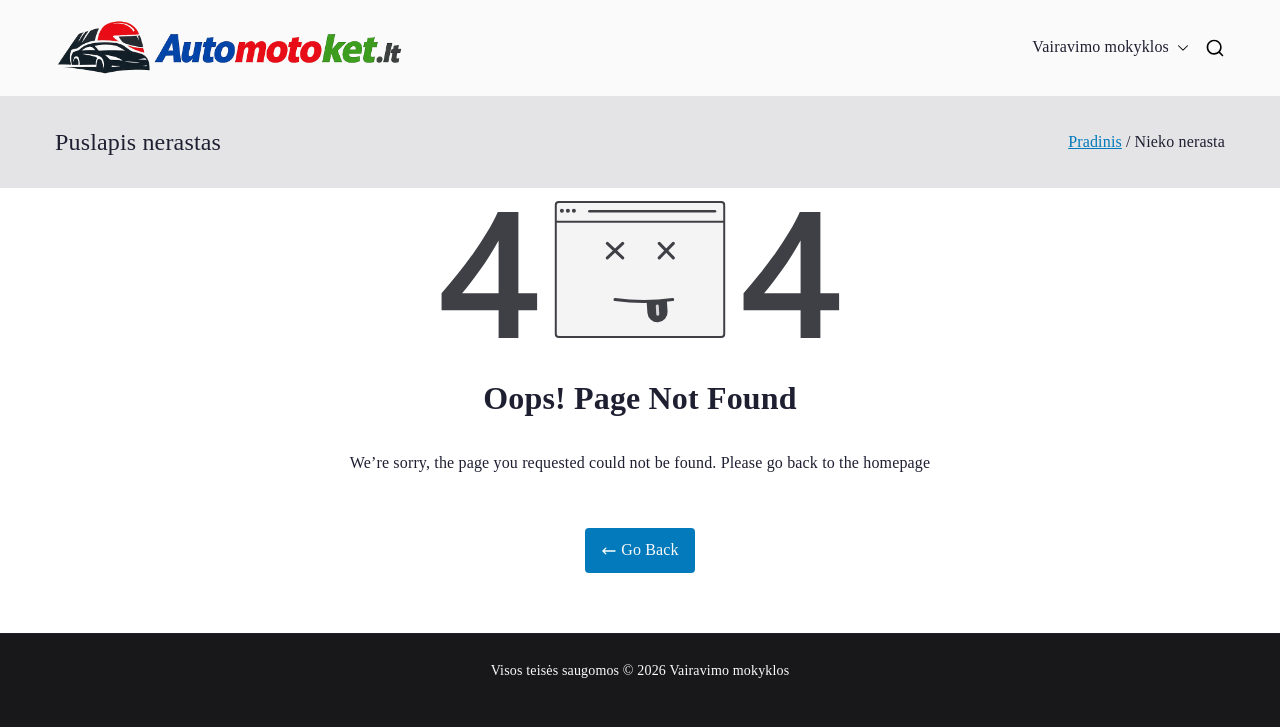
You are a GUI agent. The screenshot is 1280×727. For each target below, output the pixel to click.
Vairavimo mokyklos (1110, 47)
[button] (1179, 47)
